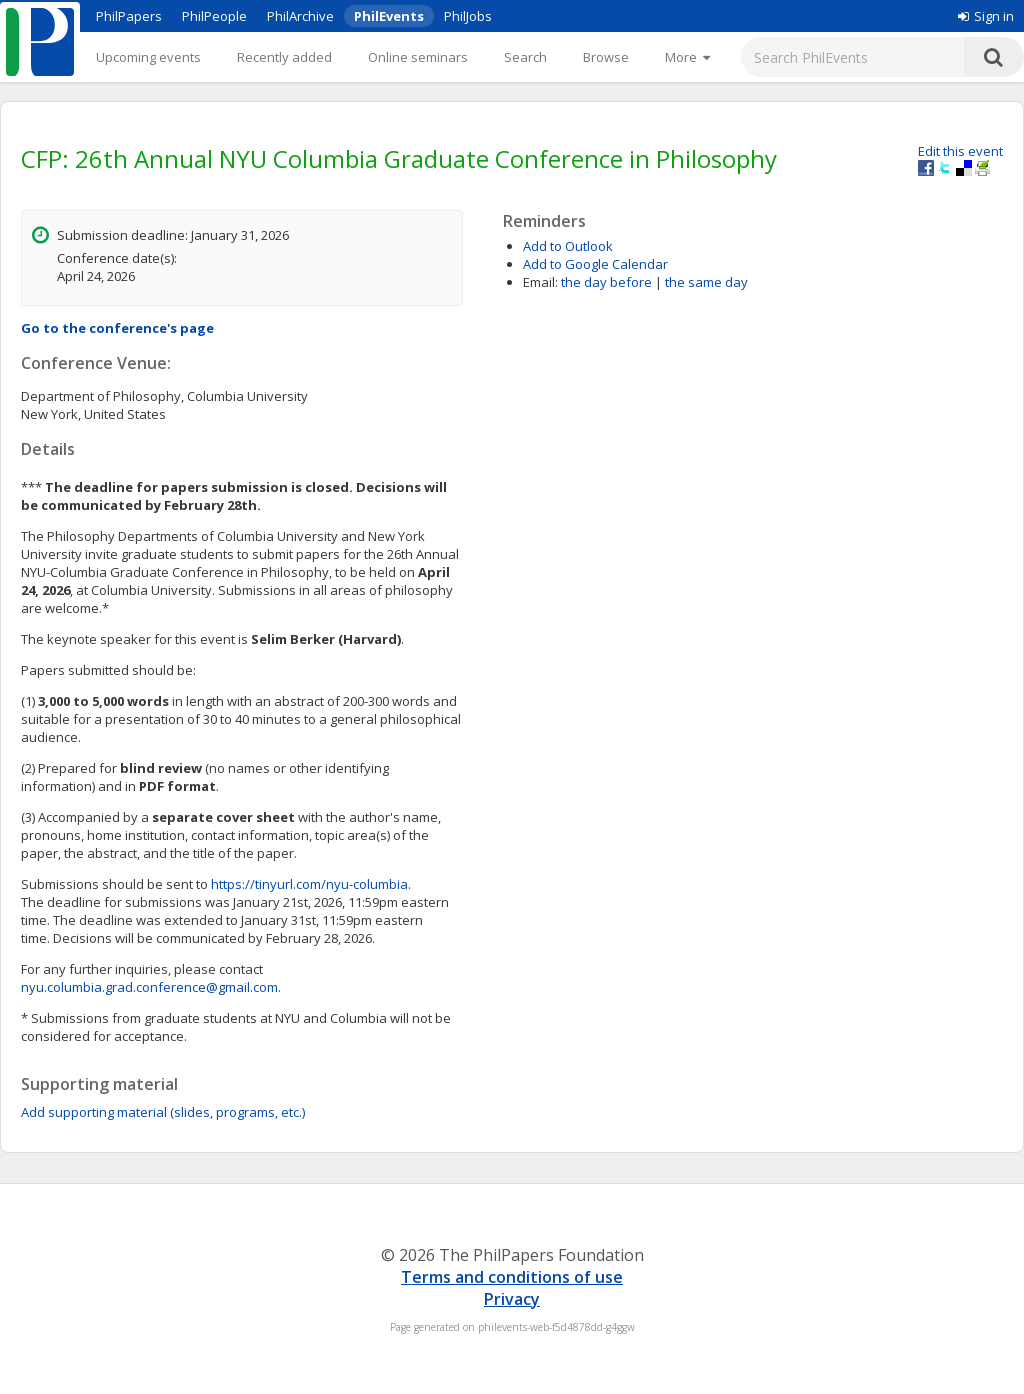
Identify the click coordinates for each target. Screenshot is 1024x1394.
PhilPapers (129, 16)
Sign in (986, 16)
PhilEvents (389, 16)
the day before (606, 282)
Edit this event (960, 151)
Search (525, 57)
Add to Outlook (568, 246)
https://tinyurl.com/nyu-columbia (309, 884)
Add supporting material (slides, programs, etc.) (163, 1112)
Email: (540, 282)
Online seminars (418, 57)
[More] (687, 57)
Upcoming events (148, 57)
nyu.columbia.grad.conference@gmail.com (149, 987)
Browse (606, 57)
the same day (706, 282)
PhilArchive (300, 16)
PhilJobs (468, 16)
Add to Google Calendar (595, 264)
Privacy (512, 1299)
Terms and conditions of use (512, 1277)
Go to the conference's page (117, 328)
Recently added (284, 57)
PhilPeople (214, 16)
